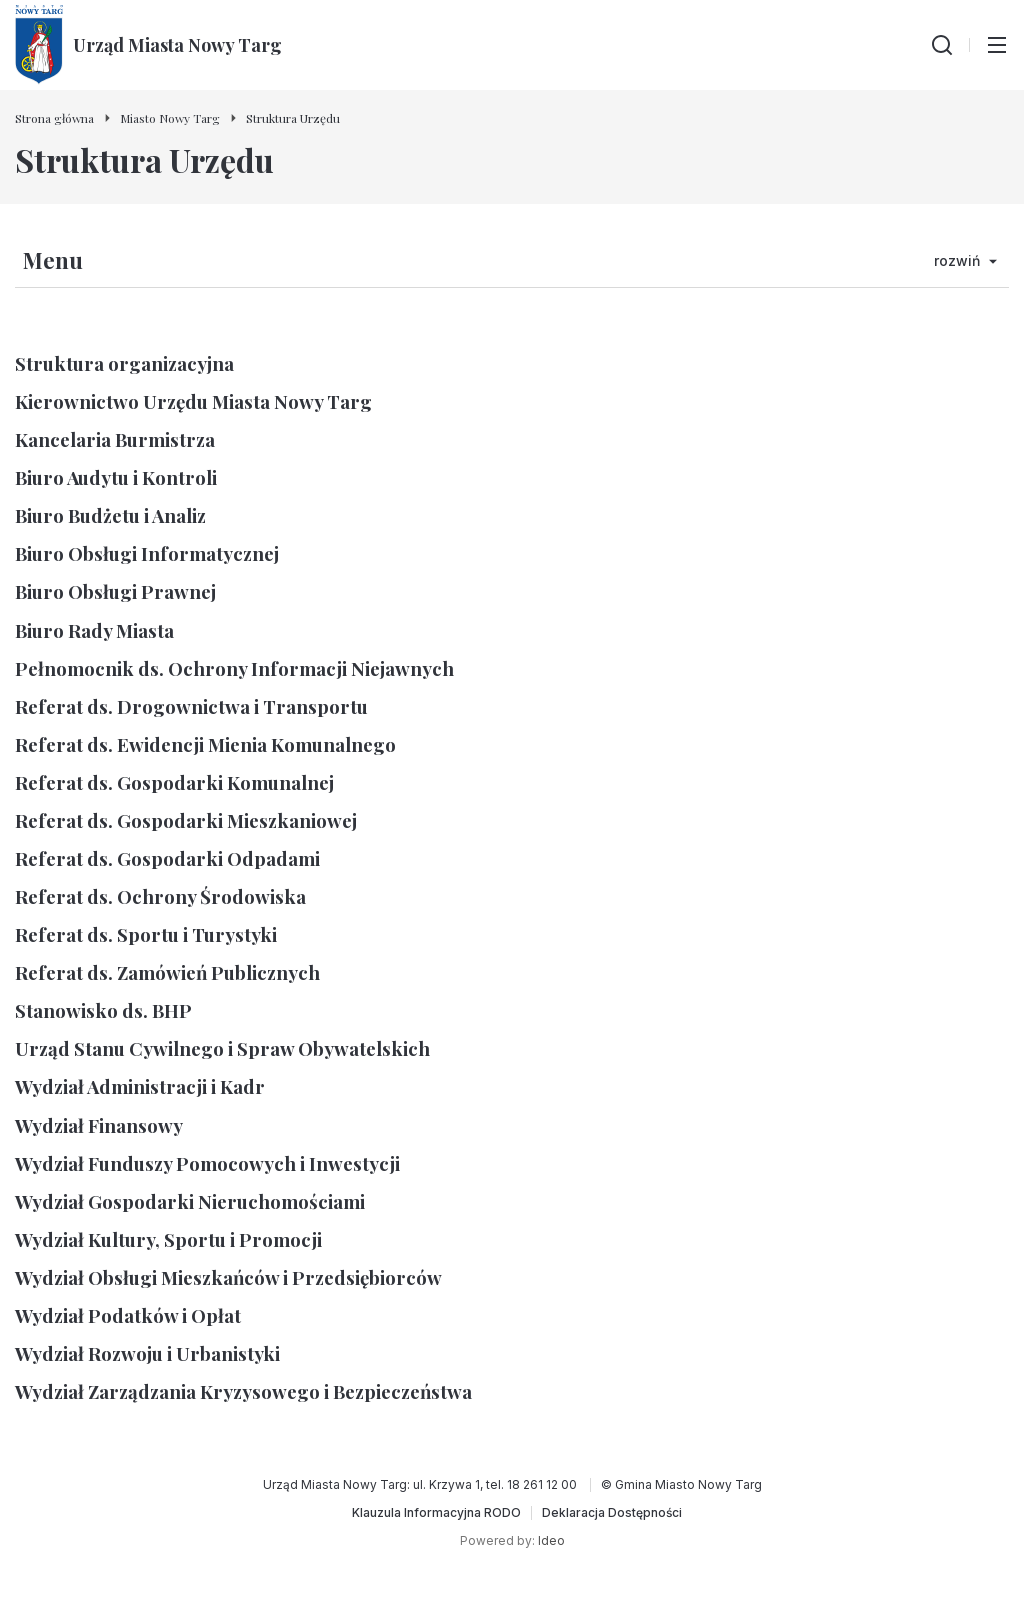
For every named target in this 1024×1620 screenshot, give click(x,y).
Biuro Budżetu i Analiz (110, 515)
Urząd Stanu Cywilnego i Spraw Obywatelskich (222, 1048)
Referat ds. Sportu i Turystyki (146, 934)
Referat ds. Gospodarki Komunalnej (174, 782)
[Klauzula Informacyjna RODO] (436, 1513)
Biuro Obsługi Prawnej (115, 591)
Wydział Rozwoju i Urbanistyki (147, 1353)
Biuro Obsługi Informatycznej (147, 553)
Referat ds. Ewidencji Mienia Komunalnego (205, 744)
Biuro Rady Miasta (94, 630)
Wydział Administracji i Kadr (140, 1086)
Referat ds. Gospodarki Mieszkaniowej (186, 820)
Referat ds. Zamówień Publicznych (167, 972)
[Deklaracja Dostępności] (612, 1513)
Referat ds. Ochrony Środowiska (160, 896)
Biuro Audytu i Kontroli (116, 477)
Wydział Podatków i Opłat (128, 1315)
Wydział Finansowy (99, 1125)
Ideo (551, 1540)
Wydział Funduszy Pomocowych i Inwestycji (207, 1163)
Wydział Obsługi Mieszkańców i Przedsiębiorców (228, 1277)
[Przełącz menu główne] (997, 45)
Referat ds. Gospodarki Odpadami (167, 858)
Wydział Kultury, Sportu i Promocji (168, 1239)
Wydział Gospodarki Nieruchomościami (190, 1201)
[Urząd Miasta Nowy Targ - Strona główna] (148, 45)
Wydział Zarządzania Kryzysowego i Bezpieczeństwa (243, 1391)
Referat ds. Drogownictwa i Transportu (191, 706)
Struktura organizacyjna (124, 363)
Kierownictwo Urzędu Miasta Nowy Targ (193, 401)
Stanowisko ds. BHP (103, 1010)
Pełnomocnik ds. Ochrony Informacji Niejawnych (234, 668)
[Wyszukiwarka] (942, 45)
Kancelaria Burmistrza (115, 439)
